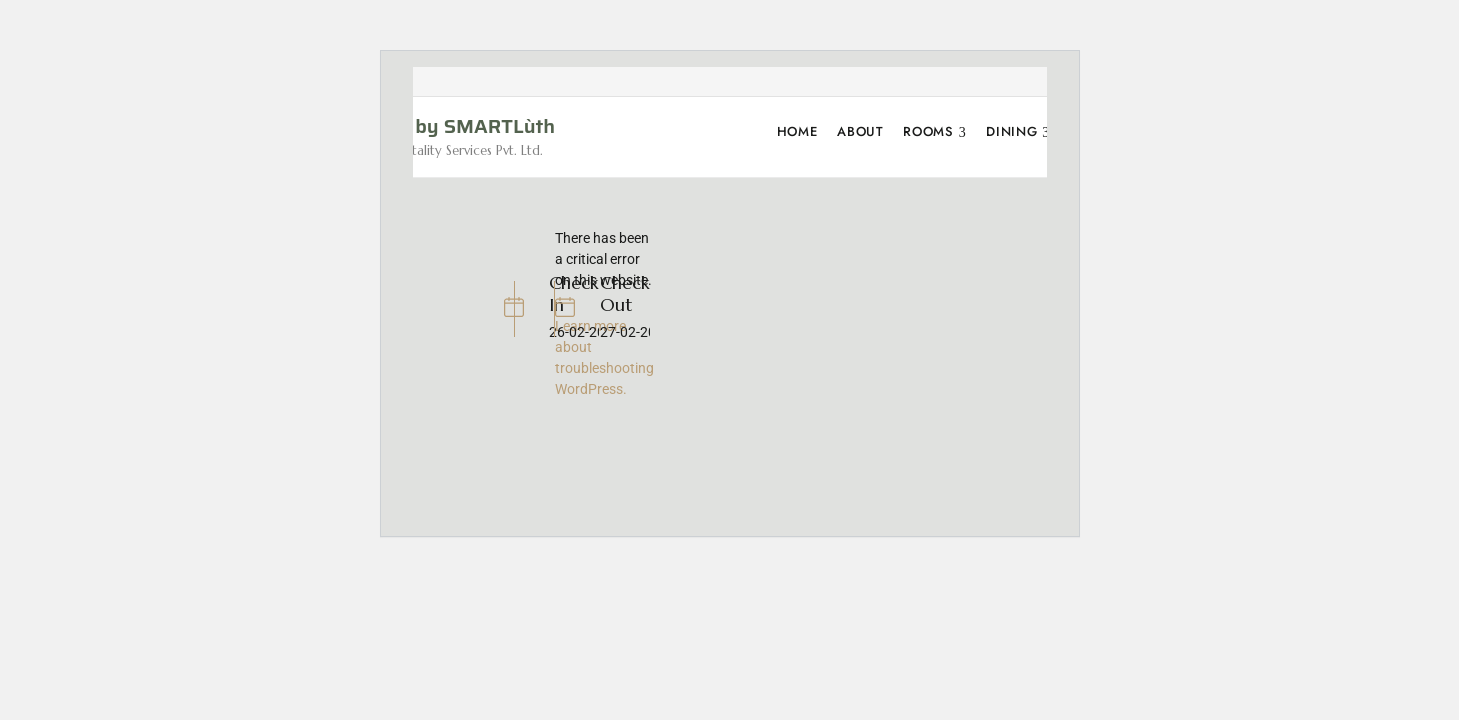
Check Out (625, 293)
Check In (574, 293)
